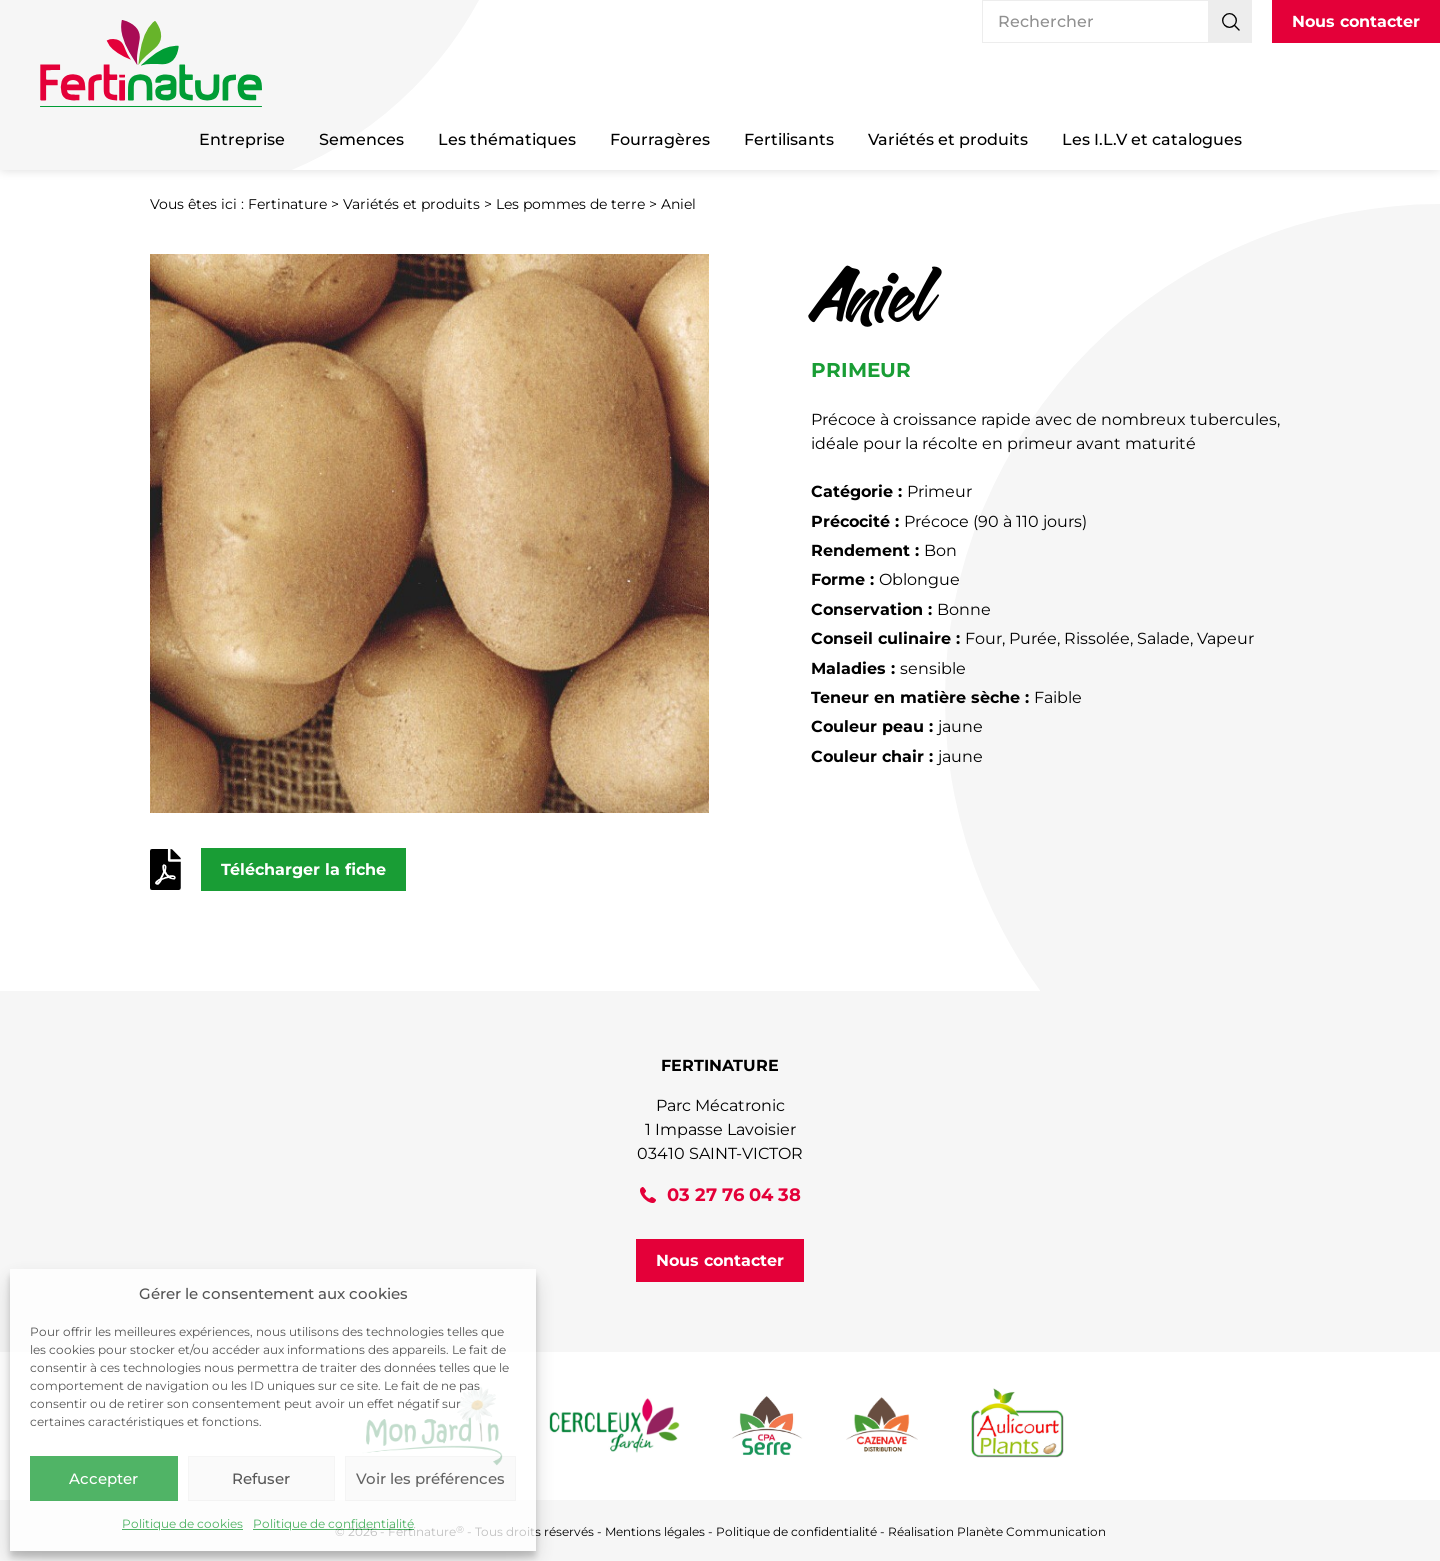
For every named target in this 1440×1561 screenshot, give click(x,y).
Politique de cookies (182, 1523)
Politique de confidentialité (333, 1523)
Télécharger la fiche (303, 869)
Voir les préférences (430, 1478)
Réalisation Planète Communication (997, 1531)
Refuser (261, 1478)
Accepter (103, 1478)
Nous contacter (1356, 21)
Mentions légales (655, 1531)
